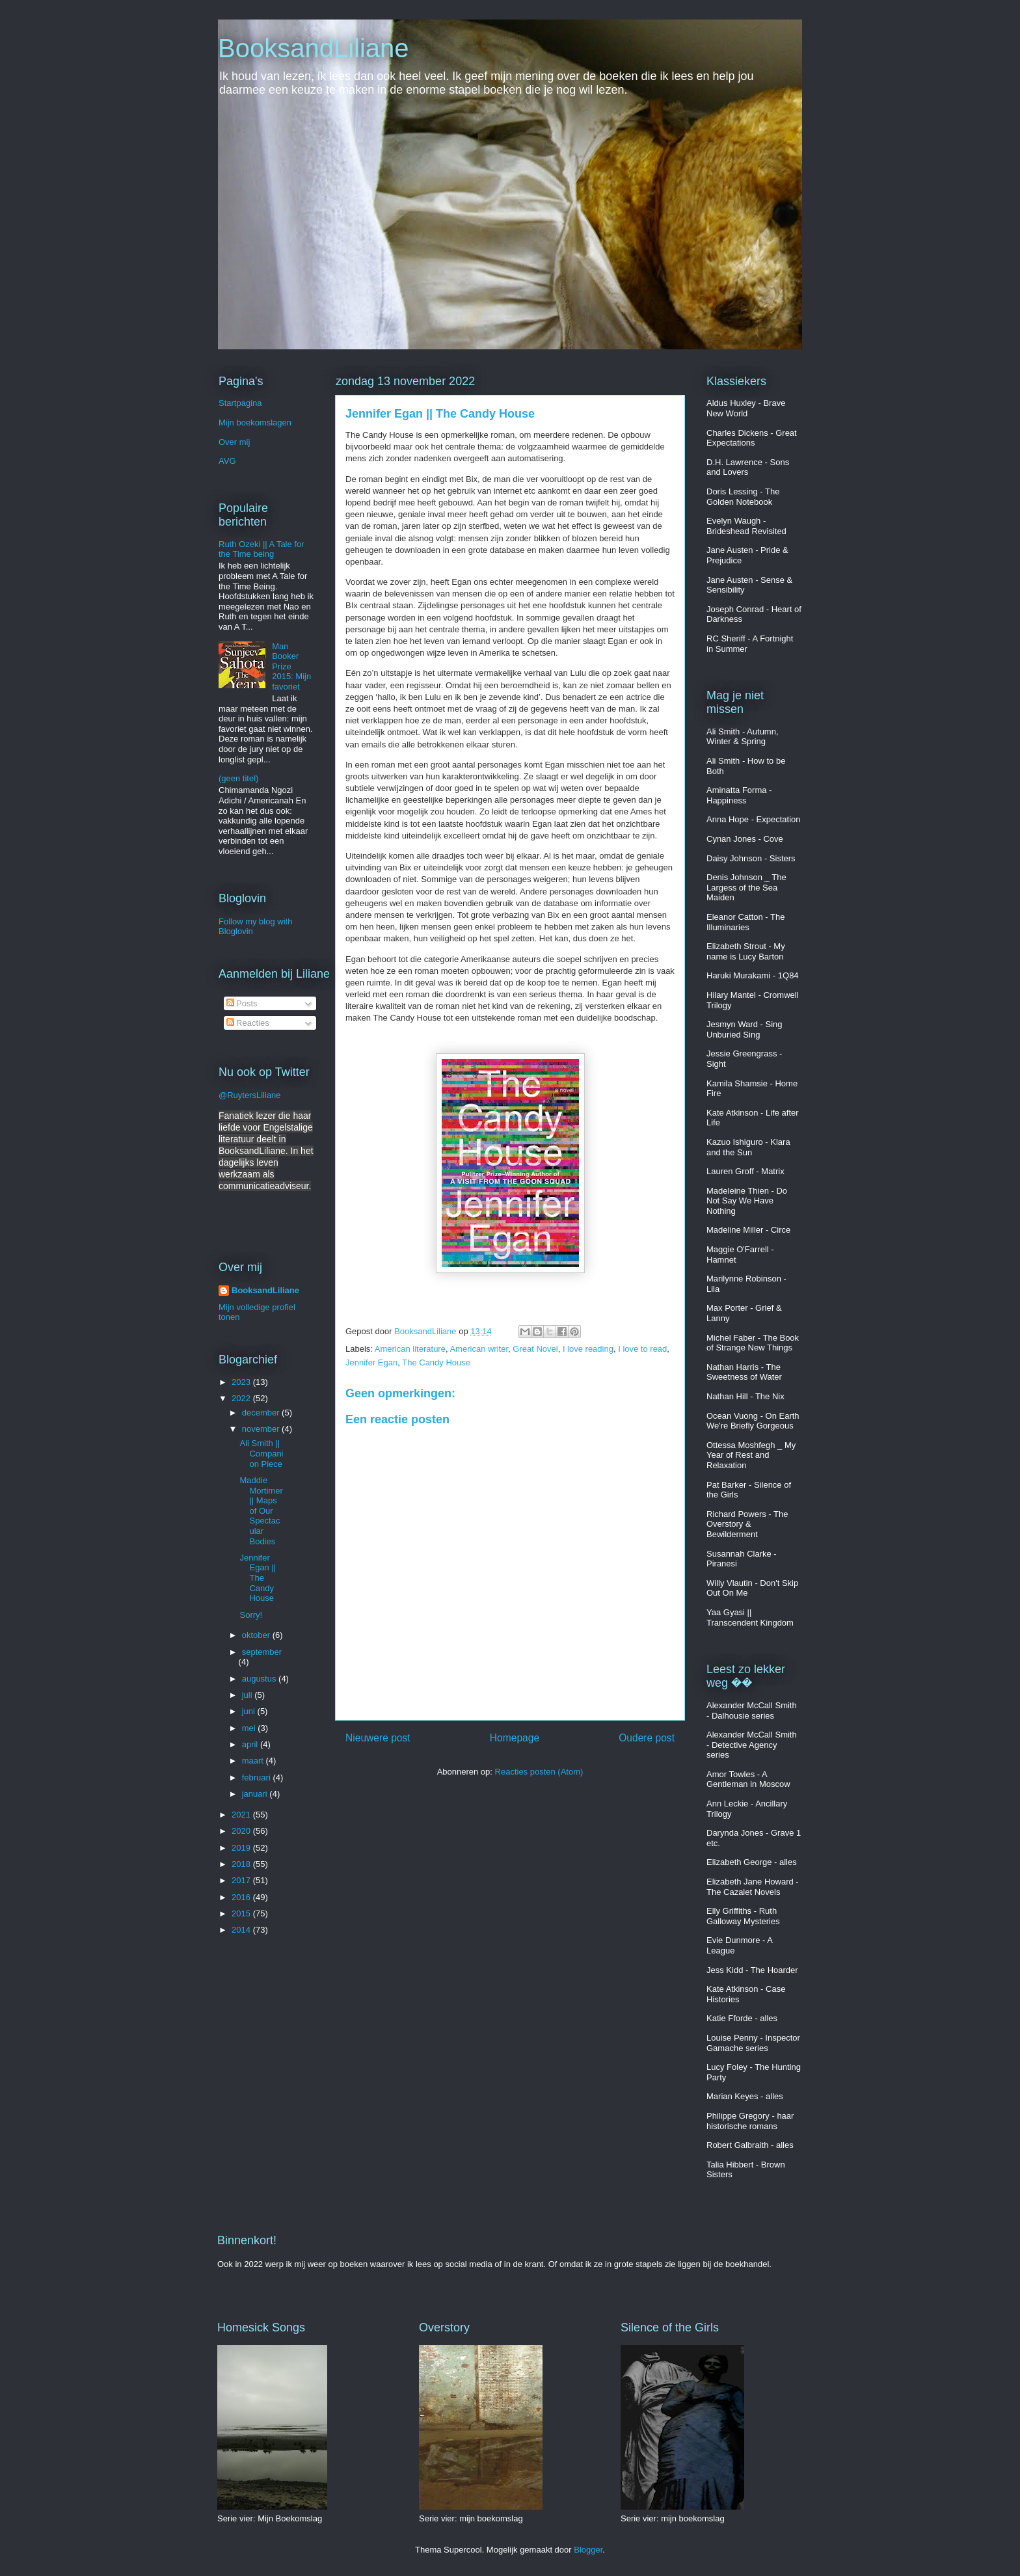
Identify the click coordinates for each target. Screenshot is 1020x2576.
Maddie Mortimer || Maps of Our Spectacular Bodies (260, 1510)
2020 (242, 1831)
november (262, 1429)
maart (254, 1760)
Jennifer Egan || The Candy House (257, 1578)
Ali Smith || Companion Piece (261, 1453)
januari (256, 1794)
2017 (242, 1880)
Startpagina (240, 403)
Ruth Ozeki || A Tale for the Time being (261, 549)
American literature (410, 1349)
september (262, 1652)
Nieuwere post (377, 1737)
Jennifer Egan (371, 1362)
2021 (242, 1814)
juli (248, 1695)
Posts (242, 1003)
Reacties (247, 1023)
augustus (260, 1679)
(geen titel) (238, 778)
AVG (227, 461)
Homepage (514, 1737)
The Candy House (436, 1362)
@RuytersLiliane (250, 1095)
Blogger (588, 2550)
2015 (242, 1913)
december (262, 1412)
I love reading (588, 1349)
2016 (242, 1897)
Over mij (234, 442)
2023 (242, 1382)
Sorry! (250, 1615)
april (251, 1744)
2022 (242, 1398)
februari (257, 1777)
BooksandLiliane (313, 48)
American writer (479, 1349)
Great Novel (535, 1349)
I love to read (642, 1349)
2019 (242, 1848)
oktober (257, 1635)
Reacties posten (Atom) (539, 1772)
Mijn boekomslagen (255, 422)
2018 (242, 1864)
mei (250, 1728)
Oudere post (647, 1737)
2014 (242, 1930)
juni (250, 1711)
